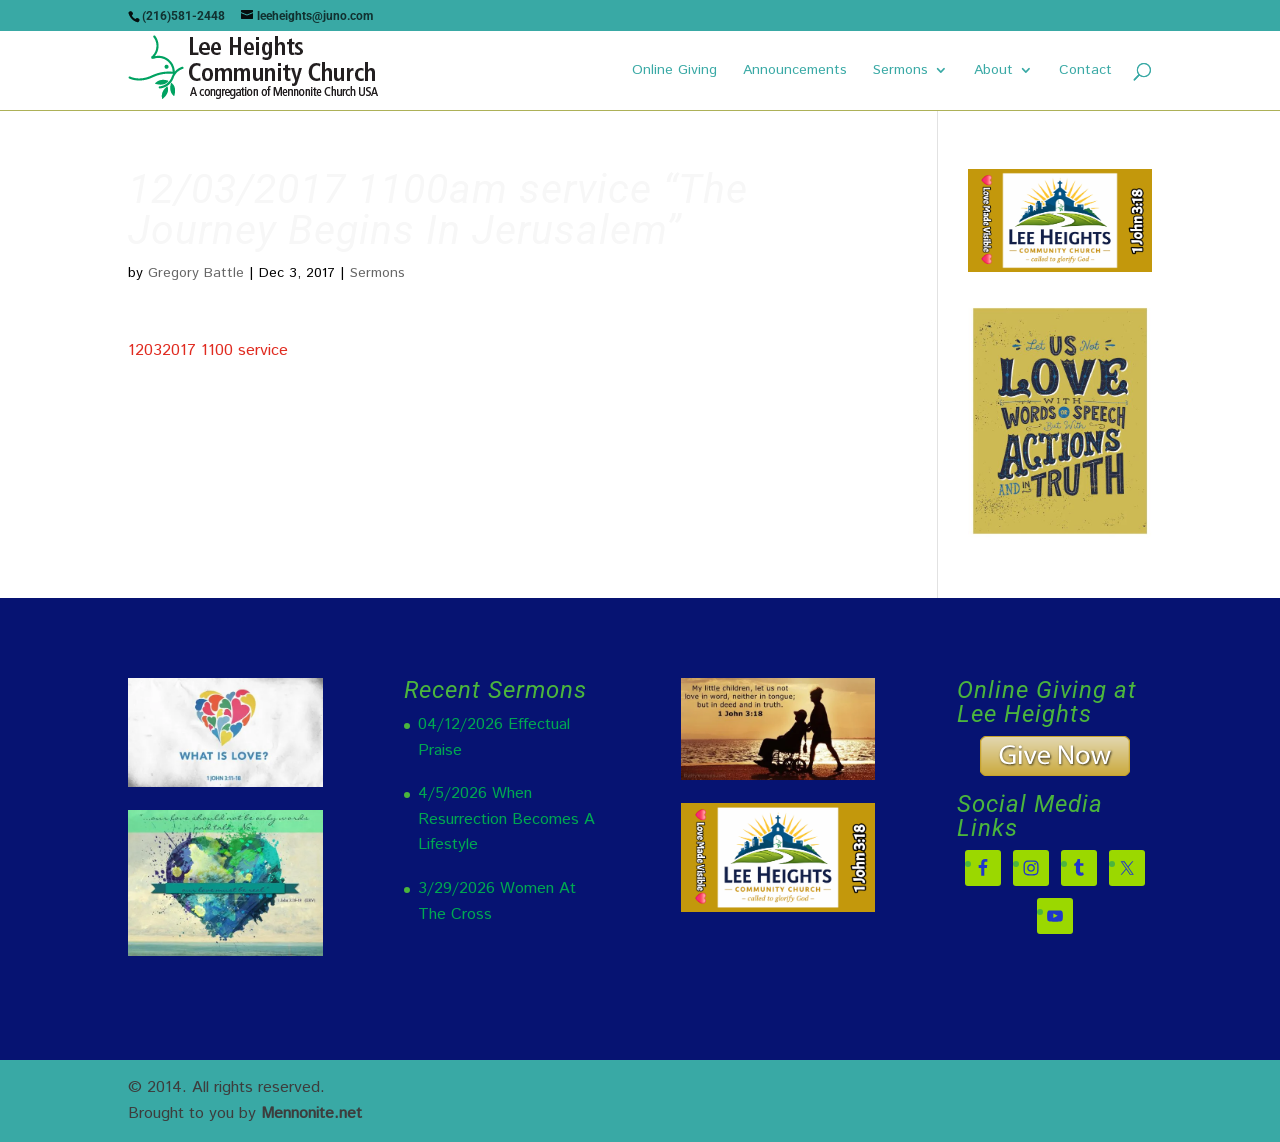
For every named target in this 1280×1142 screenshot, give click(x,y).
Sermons (900, 71)
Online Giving (674, 71)
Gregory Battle (196, 273)
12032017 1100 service (208, 350)
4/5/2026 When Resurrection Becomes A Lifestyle (506, 819)
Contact (1085, 71)
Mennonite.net (311, 1113)
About (993, 71)
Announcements (795, 71)
